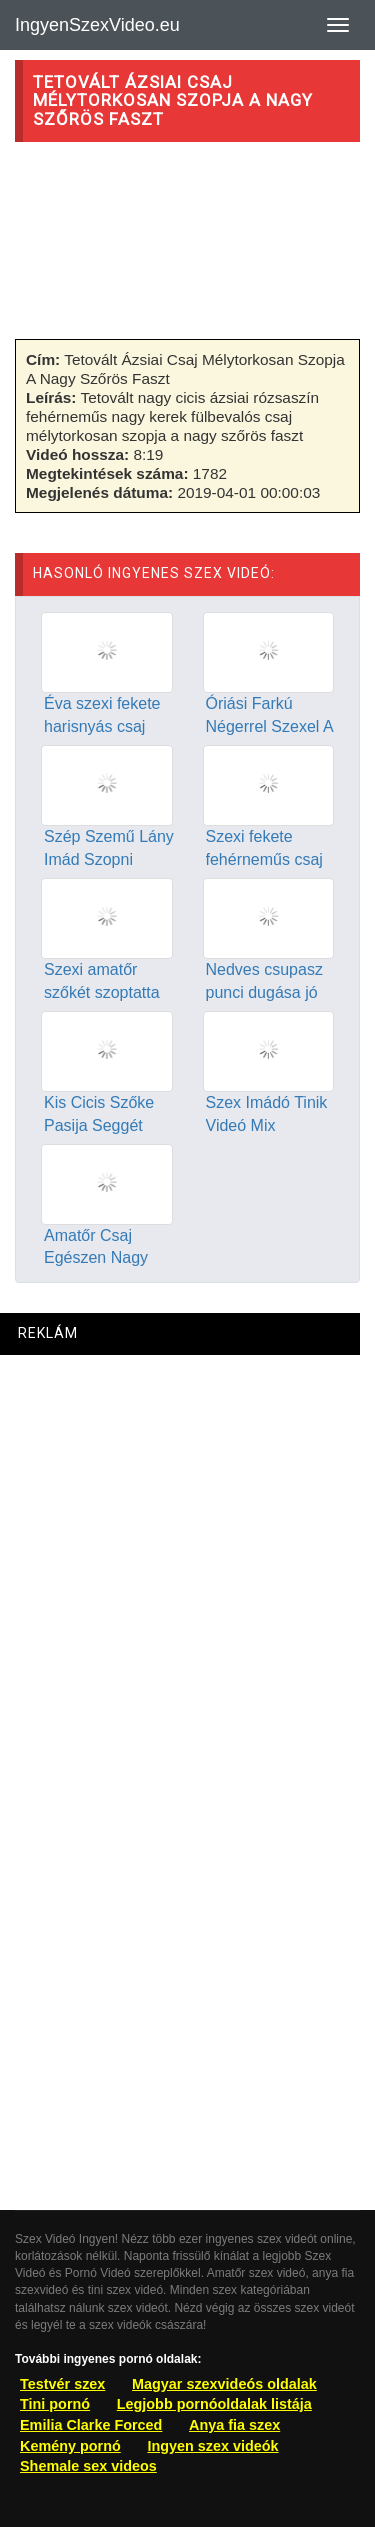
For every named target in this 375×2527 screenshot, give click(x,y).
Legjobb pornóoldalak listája (214, 2404)
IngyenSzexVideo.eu (97, 25)
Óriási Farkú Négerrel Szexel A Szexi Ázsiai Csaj (269, 726)
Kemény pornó (70, 2446)
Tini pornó (55, 2404)
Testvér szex (62, 2384)
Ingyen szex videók (212, 2446)
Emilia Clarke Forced (91, 2425)
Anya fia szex (234, 2425)
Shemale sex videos (88, 2466)
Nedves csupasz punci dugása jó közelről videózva (267, 992)
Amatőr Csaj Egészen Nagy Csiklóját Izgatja (100, 1258)
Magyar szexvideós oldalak (224, 2384)
